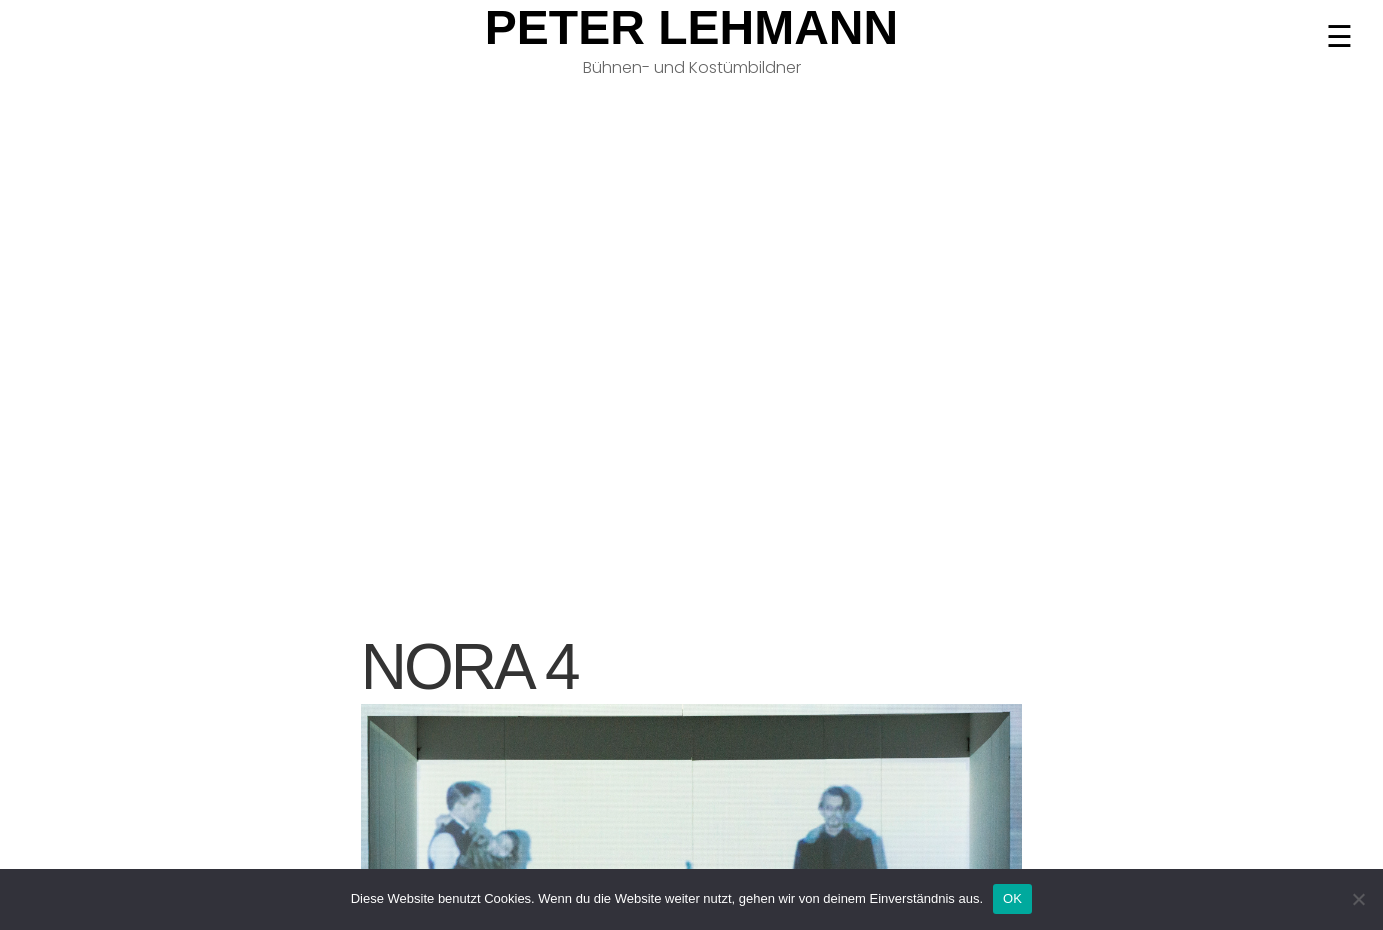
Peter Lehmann (691, 27)
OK (1012, 898)
